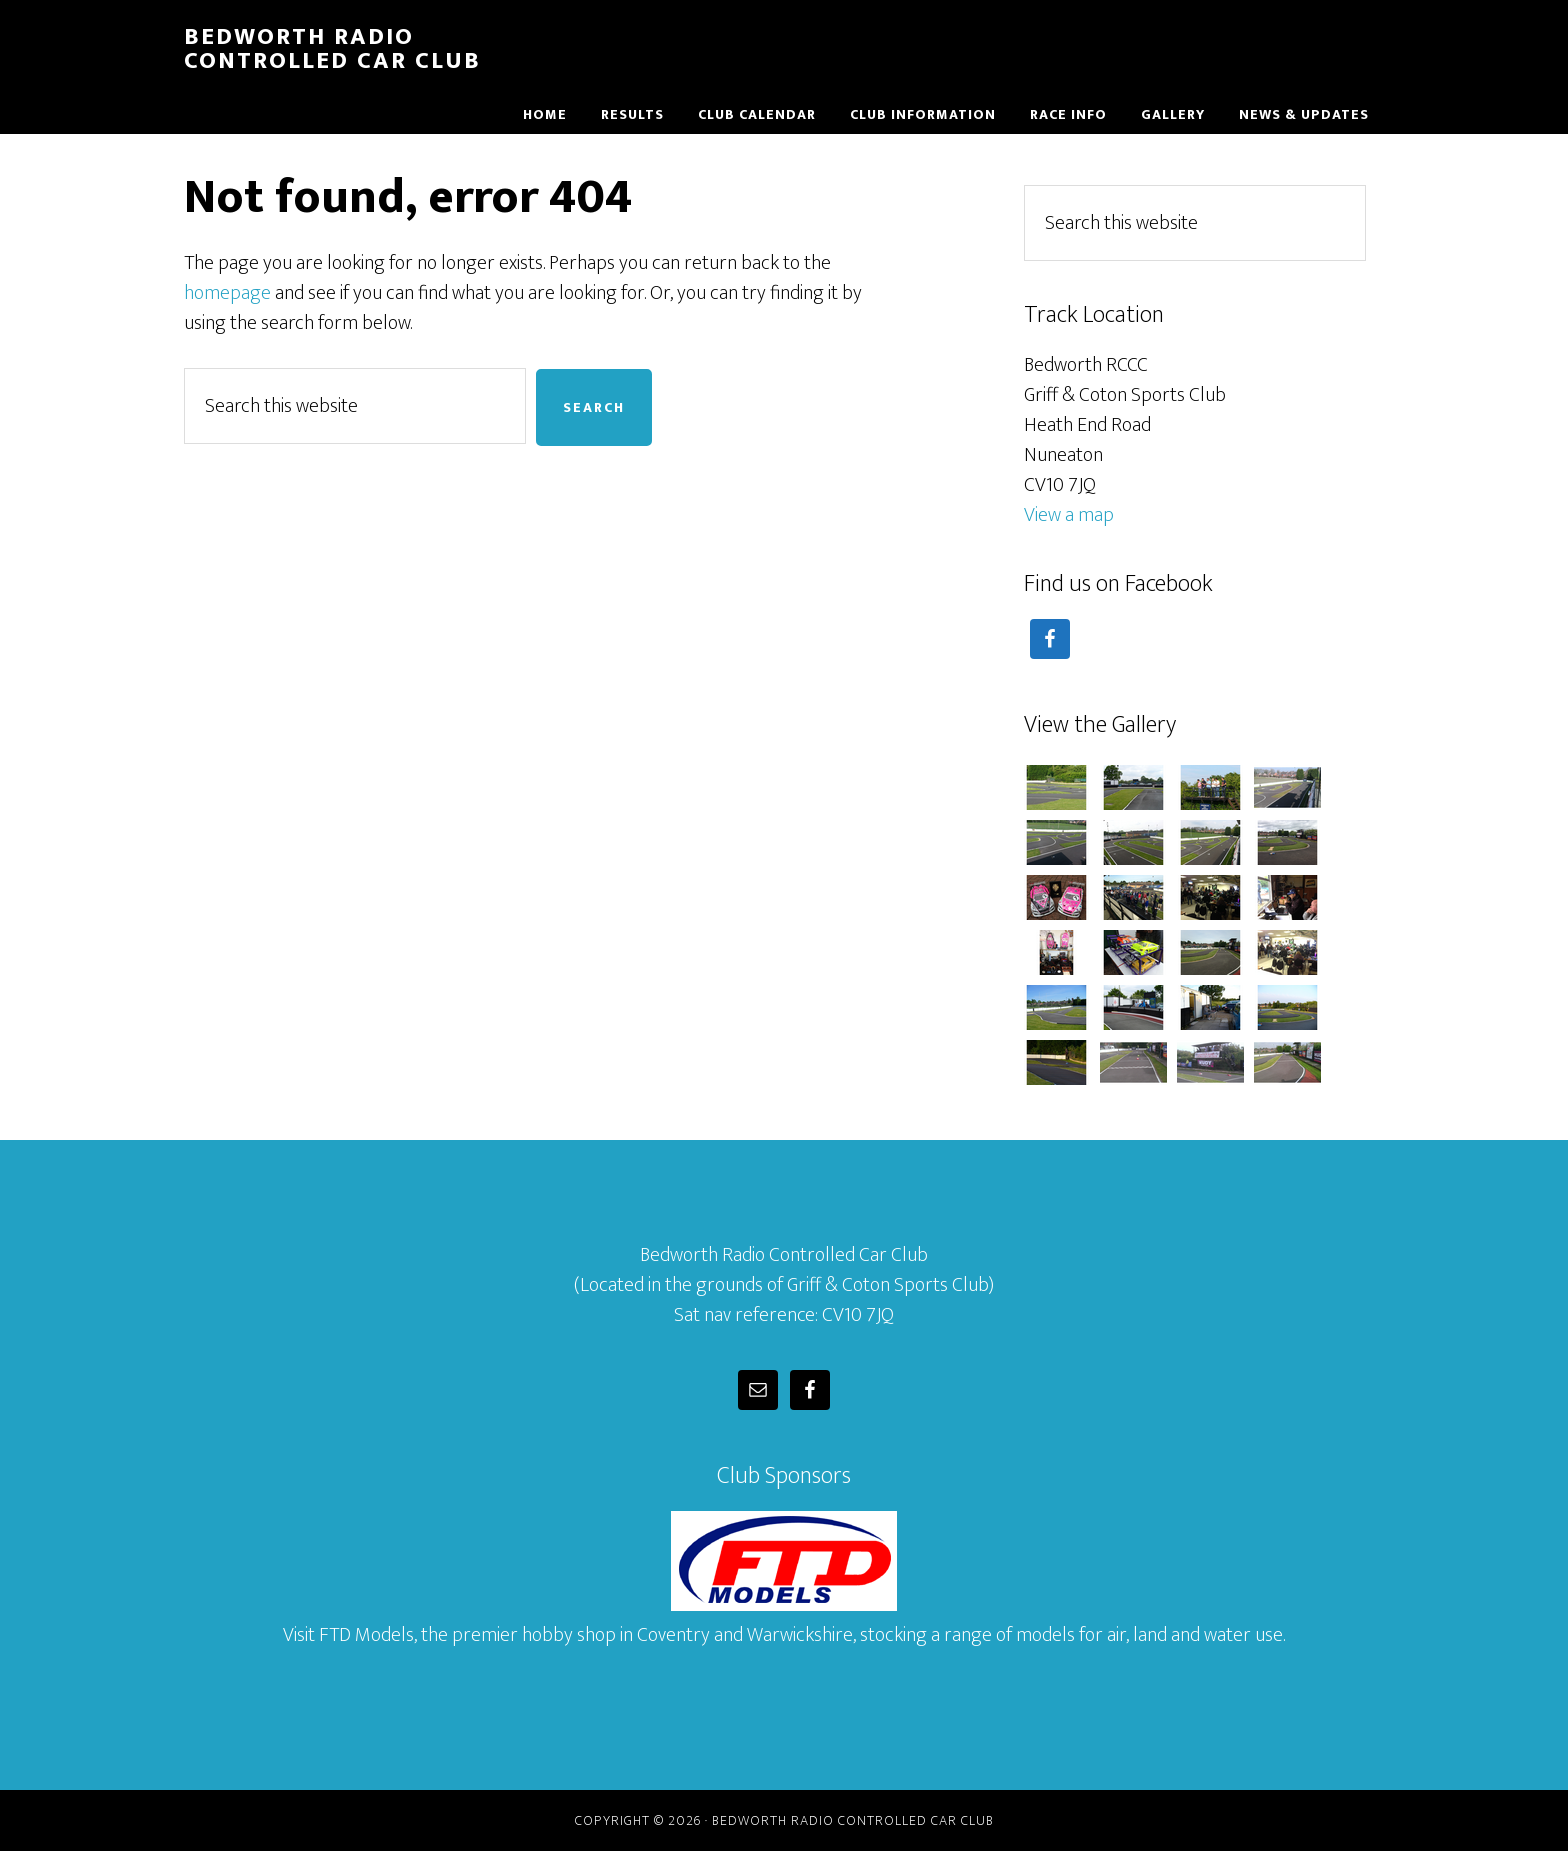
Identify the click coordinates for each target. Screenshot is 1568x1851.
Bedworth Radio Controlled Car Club (332, 49)
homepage (227, 293)
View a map (1069, 515)
